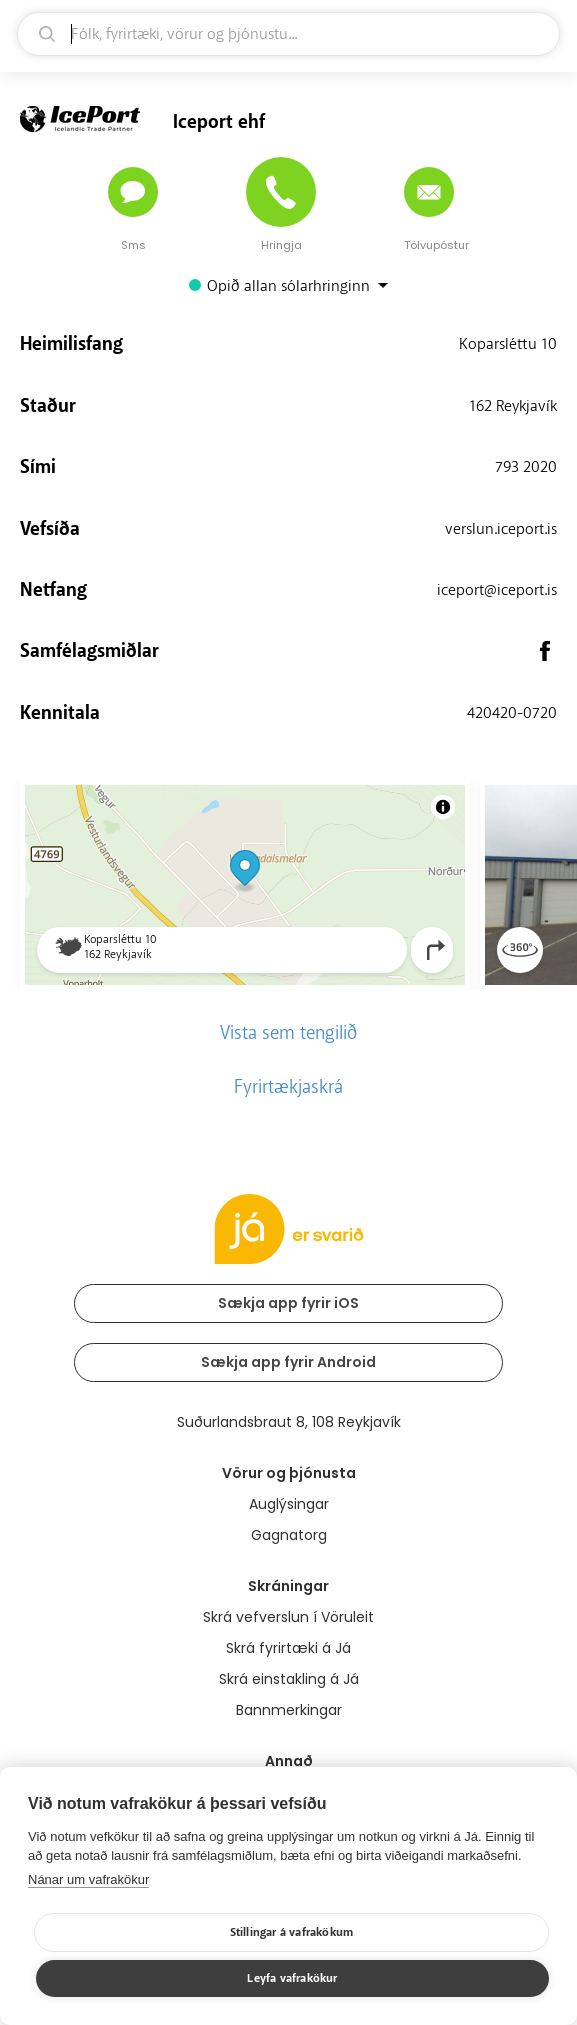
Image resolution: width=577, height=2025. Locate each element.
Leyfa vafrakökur (292, 1978)
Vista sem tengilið (288, 1033)
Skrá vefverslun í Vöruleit (288, 1617)
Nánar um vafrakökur (88, 1879)
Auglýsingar (289, 1504)
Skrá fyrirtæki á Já (288, 1648)
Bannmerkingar (289, 1710)
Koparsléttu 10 (508, 344)
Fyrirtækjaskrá (288, 1087)
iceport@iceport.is (497, 590)
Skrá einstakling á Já (289, 1679)
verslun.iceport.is (501, 529)
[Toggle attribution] (443, 807)
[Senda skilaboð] (133, 192)
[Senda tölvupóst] (429, 192)
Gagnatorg (289, 1535)
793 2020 (526, 467)
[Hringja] (281, 192)
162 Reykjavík (513, 406)
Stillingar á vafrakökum (292, 1932)
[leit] (288, 34)
